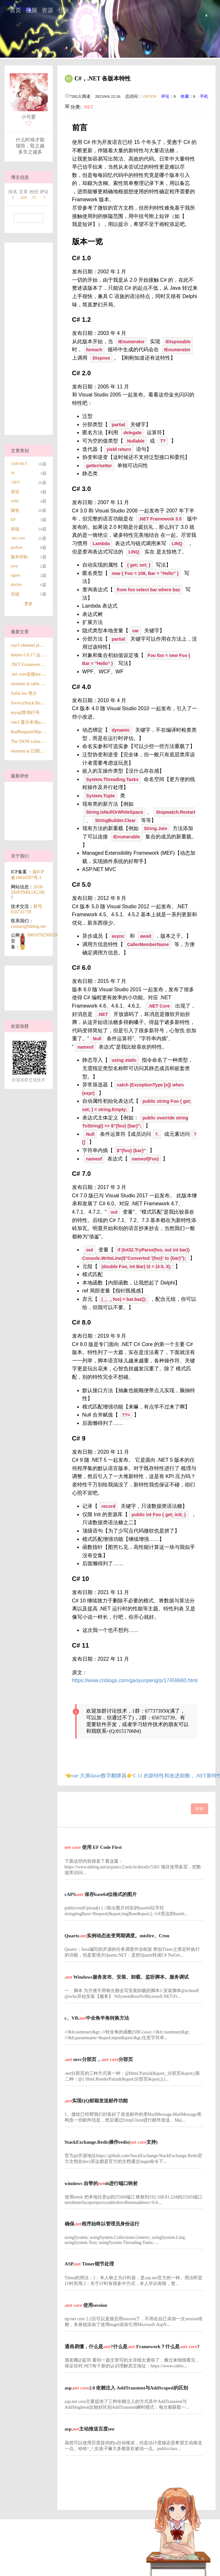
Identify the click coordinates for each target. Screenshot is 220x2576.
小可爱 (28, 117)
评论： (167, 96)
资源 (47, 10)
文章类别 (20, 450)
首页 (15, 10)
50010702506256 (43, 935)
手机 (204, 96)
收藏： (187, 96)
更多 (28, 603)
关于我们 (20, 856)
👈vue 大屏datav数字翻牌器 (96, 1775)
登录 (63, 10)
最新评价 (20, 776)
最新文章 (20, 631)
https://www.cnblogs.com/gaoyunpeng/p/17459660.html (135, 1680)
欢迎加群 (20, 1026)
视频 (31, 10)
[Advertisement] (27, 339)
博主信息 (20, 177)
